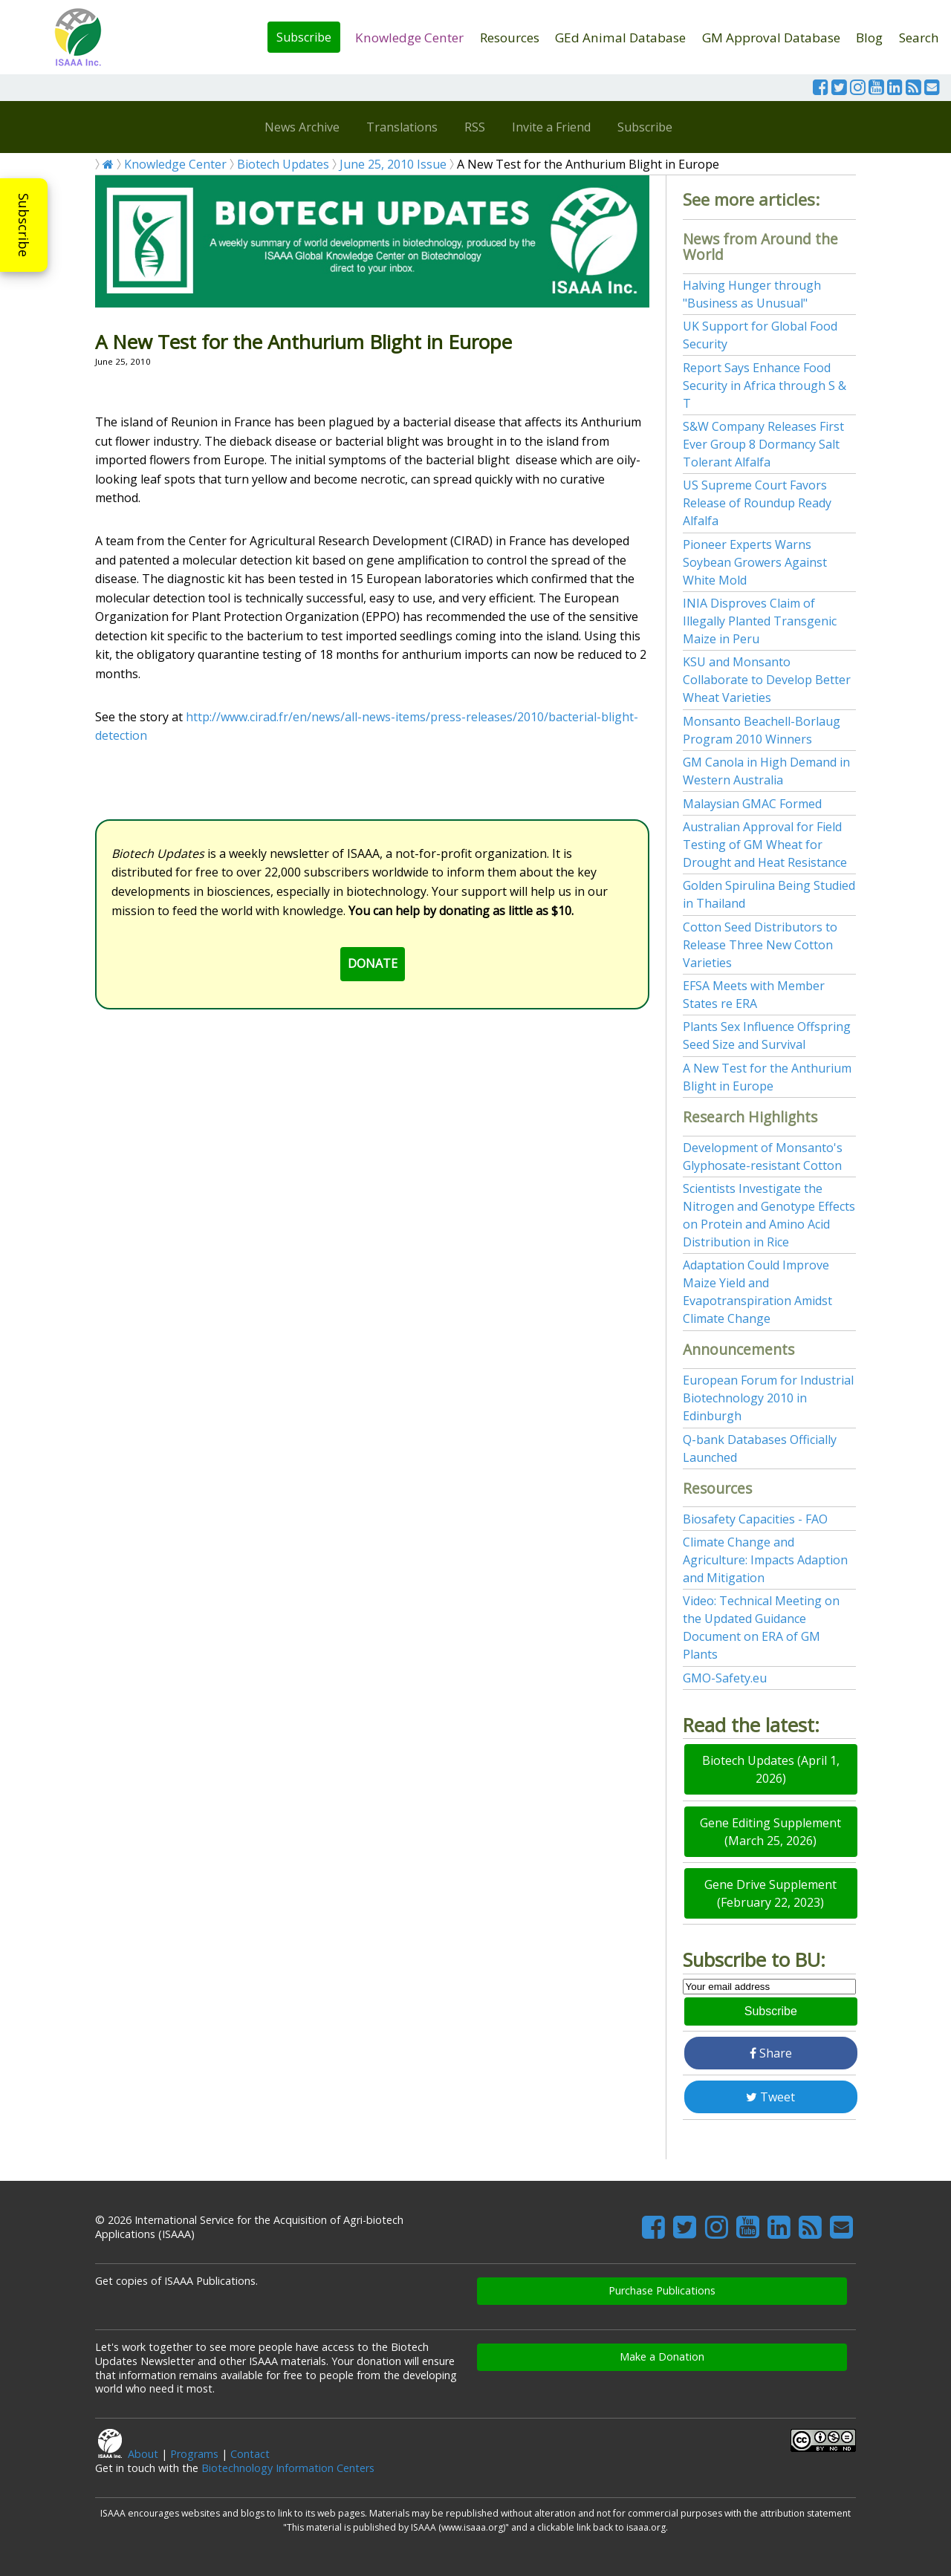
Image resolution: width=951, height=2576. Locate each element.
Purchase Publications (661, 2290)
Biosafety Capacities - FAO (755, 1519)
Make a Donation (662, 2356)
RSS (474, 127)
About (143, 2454)
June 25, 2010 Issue (393, 164)
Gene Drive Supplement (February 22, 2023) (770, 1893)
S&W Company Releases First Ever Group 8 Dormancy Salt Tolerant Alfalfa (763, 444)
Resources (509, 37)
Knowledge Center (409, 37)
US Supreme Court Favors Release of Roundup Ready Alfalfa (757, 503)
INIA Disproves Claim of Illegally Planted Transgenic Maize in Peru (760, 621)
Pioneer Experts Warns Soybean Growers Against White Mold (755, 562)
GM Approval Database (771, 37)
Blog (869, 37)
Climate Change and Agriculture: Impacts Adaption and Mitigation (765, 1560)
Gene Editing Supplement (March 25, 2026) (770, 1832)
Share (771, 2053)
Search (919, 37)
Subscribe (303, 37)
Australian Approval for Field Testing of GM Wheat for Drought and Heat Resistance (765, 845)
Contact (250, 2454)
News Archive (302, 127)
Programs (194, 2454)
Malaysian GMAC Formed (752, 804)
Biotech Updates (283, 164)
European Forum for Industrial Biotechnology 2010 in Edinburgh (768, 1398)
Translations (402, 127)
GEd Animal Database (620, 37)
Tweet (770, 2097)
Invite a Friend (551, 127)
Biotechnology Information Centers (287, 2468)
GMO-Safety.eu (725, 1678)
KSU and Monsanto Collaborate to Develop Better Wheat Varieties (767, 680)
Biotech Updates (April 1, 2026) (771, 1769)
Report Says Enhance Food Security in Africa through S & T (764, 386)
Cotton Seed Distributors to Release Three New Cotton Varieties (760, 945)
